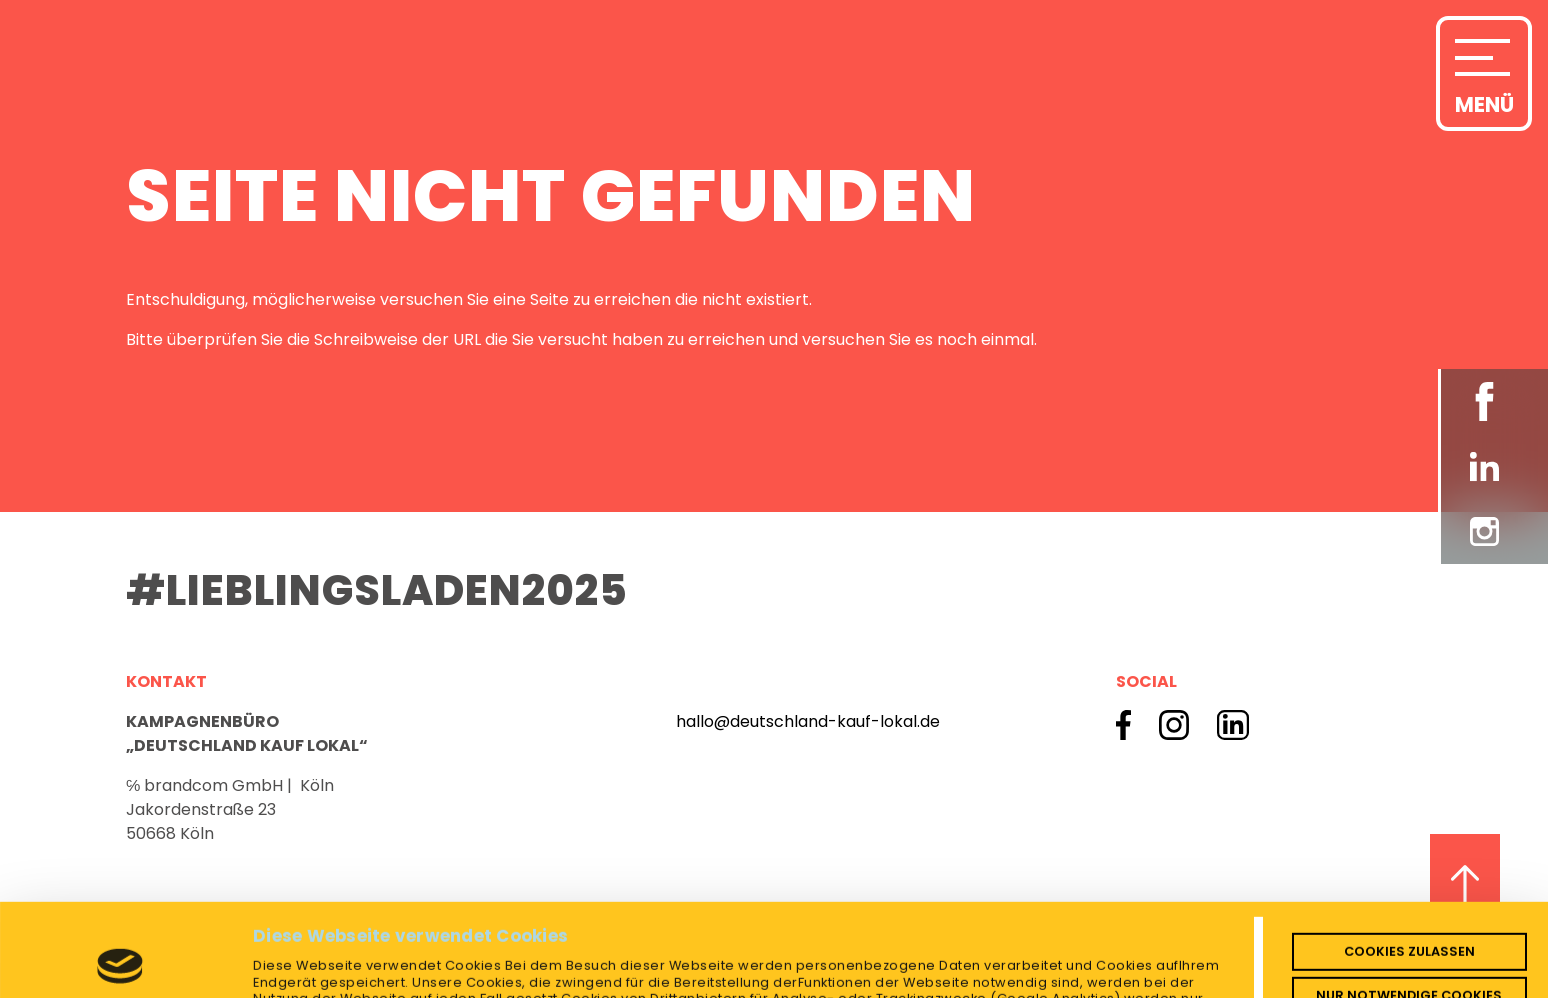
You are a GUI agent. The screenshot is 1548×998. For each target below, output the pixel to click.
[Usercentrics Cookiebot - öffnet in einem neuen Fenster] (120, 968)
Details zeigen (310, 967)
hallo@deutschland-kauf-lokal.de (808, 721)
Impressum (576, 939)
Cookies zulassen (1409, 858)
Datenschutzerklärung (434, 939)
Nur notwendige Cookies (1409, 902)
